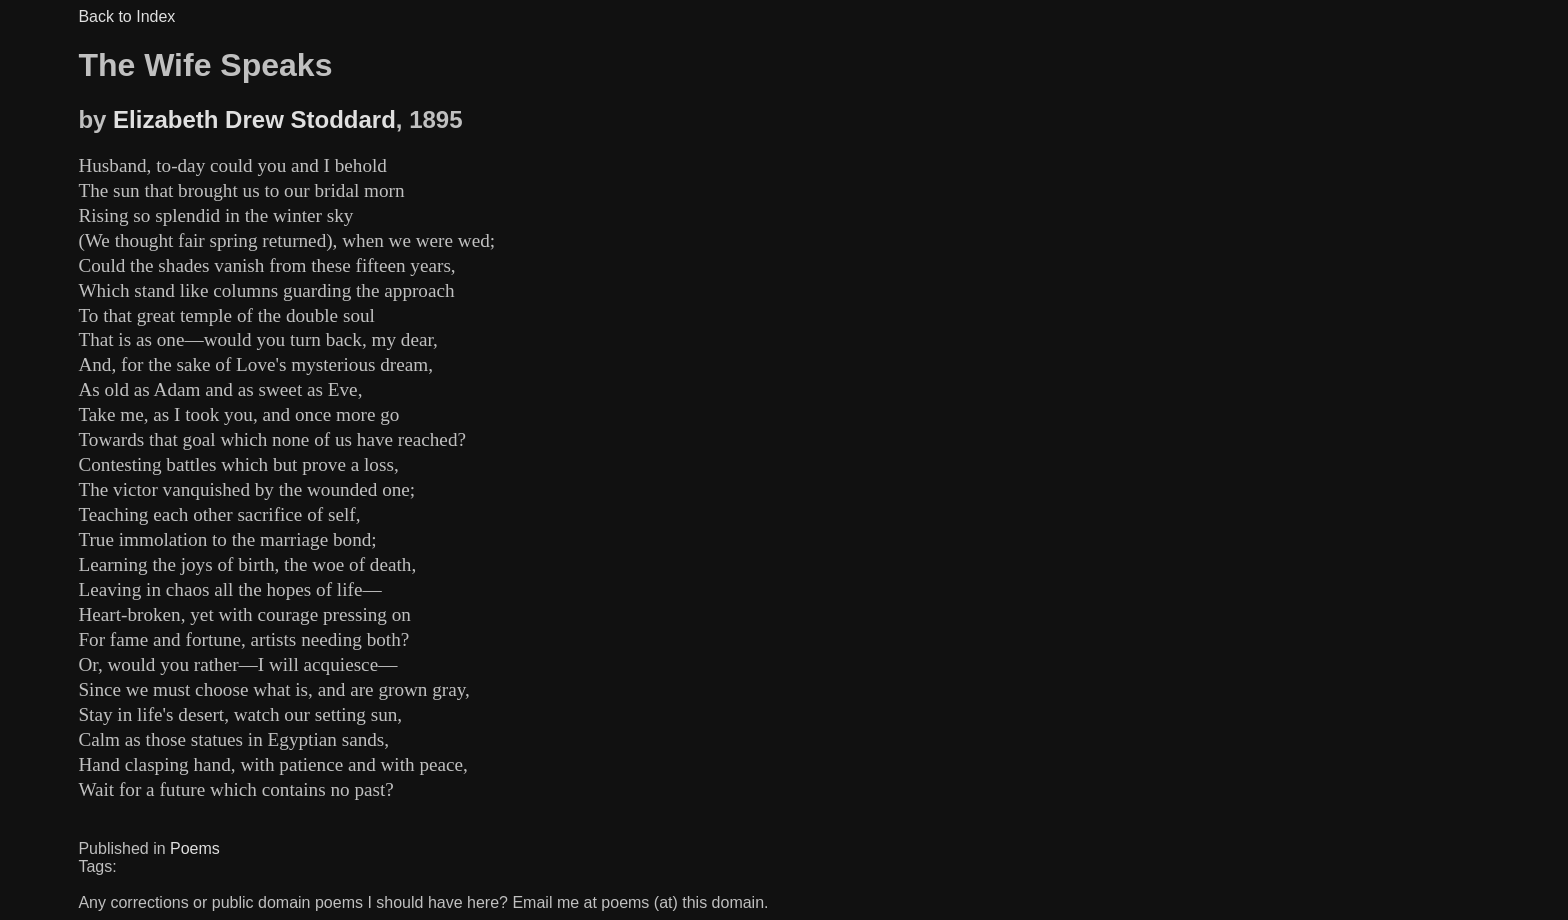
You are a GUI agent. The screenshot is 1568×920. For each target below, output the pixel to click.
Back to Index (126, 16)
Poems (195, 848)
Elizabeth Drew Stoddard (254, 119)
